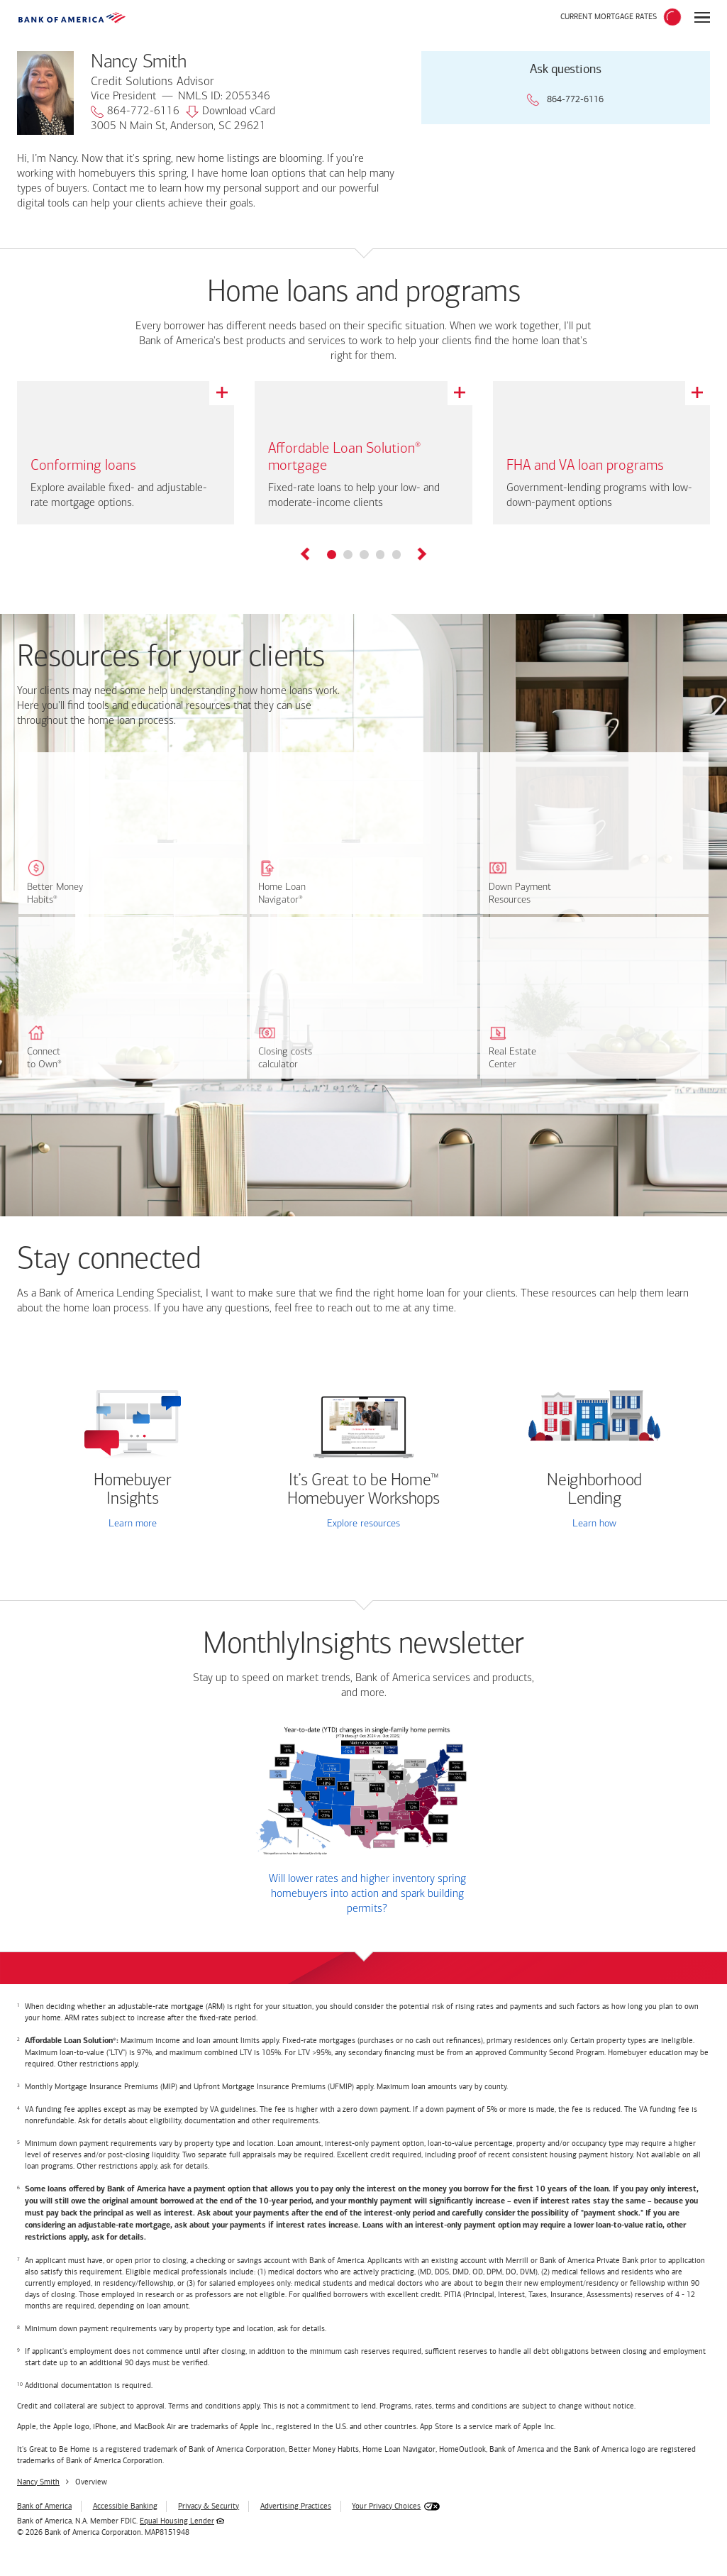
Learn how (594, 1524)
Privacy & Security (208, 2506)
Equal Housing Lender (177, 2521)
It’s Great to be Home (363, 1490)
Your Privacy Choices (386, 2506)
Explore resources (363, 1524)
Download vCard (230, 112)
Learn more (133, 1524)
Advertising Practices (295, 2506)
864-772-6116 (135, 112)
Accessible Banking (125, 2506)
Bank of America (44, 2506)
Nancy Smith (38, 2482)
